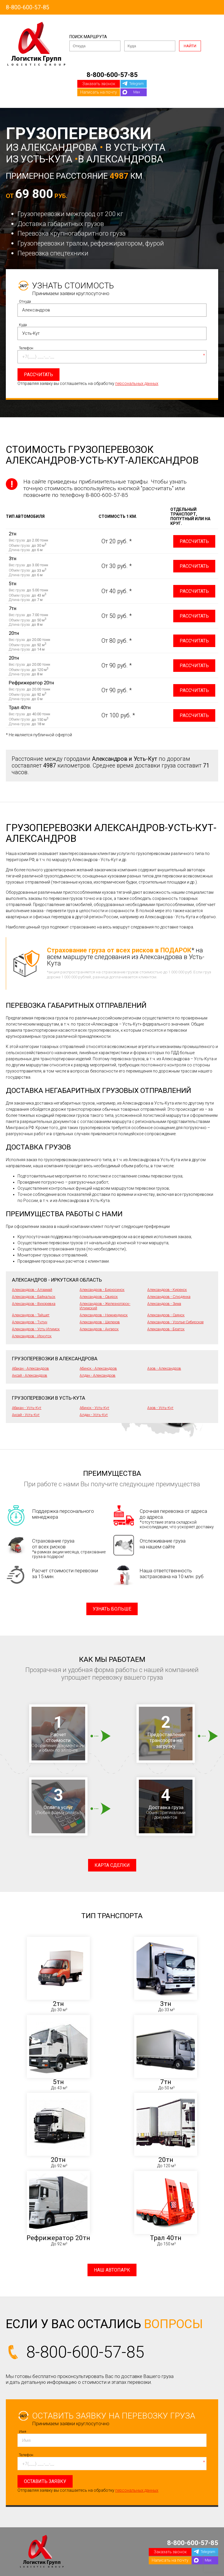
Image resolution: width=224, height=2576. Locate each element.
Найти (190, 46)
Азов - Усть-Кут (160, 1408)
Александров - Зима (164, 1303)
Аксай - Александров (29, 1375)
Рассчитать (194, 541)
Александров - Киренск (167, 1289)
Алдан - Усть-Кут (94, 1415)
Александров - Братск (166, 1329)
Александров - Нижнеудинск (104, 1315)
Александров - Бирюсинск (102, 1289)
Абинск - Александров (98, 1368)
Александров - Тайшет (31, 1315)
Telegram (136, 83)
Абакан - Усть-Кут (26, 1408)
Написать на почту (98, 92)
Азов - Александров (164, 1368)
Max (136, 92)
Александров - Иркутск (32, 1336)
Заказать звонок (98, 83)
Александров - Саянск (166, 1315)
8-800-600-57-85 (27, 7)
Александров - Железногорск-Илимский (105, 1305)
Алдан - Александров (98, 1375)
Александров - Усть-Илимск (36, 1329)
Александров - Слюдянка (168, 1296)
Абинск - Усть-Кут (94, 1408)
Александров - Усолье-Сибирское (175, 1322)
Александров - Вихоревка (33, 1303)
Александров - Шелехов (100, 1322)
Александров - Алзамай (32, 1289)
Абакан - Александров (30, 1368)
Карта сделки (112, 1865)
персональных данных (136, 383)
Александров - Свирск (99, 1296)
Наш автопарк (112, 2270)
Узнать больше (112, 1609)
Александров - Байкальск (33, 1296)
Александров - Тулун (29, 1322)
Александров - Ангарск (99, 1329)
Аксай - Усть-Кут (26, 1415)
